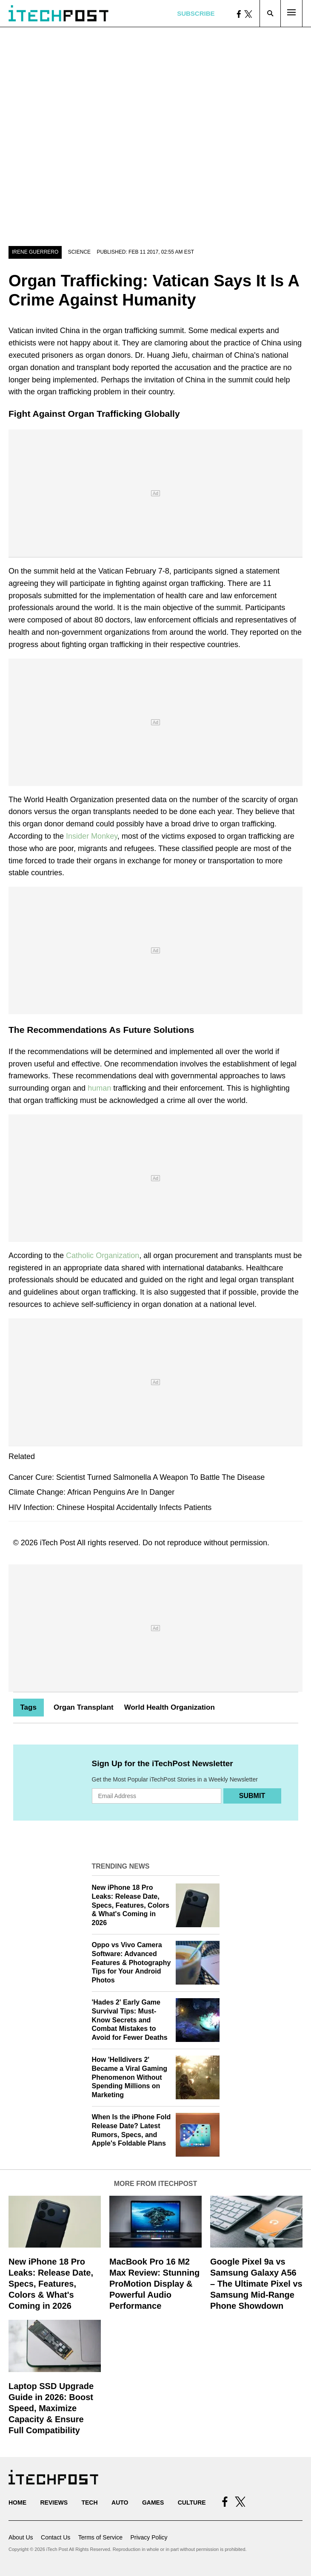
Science (79, 252)
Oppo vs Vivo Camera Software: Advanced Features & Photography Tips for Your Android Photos (131, 1962)
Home (17, 2502)
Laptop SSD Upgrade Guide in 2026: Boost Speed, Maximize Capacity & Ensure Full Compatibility (51, 2408)
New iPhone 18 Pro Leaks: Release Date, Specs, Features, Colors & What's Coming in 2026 (130, 1905)
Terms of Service (100, 2537)
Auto (119, 2502)
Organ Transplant (84, 1707)
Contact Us (55, 2537)
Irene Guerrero (35, 252)
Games (153, 2502)
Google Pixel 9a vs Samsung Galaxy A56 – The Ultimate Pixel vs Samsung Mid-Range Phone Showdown (256, 2283)
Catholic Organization (102, 1255)
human (99, 1088)
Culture (192, 2502)
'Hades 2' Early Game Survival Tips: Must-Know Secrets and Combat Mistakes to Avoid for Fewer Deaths (130, 2020)
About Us (21, 2537)
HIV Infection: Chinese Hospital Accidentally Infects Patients (110, 1507)
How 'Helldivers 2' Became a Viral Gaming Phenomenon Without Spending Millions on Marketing (130, 2077)
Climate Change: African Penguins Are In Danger (91, 1492)
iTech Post (57, 1542)
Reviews (54, 2502)
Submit (252, 1795)
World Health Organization (169, 1707)
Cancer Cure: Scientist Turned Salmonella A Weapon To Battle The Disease (137, 1477)
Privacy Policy (148, 2537)
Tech (89, 2502)
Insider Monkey (91, 836)
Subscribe (195, 13)
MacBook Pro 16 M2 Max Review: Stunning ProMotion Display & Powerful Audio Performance (154, 2283)
